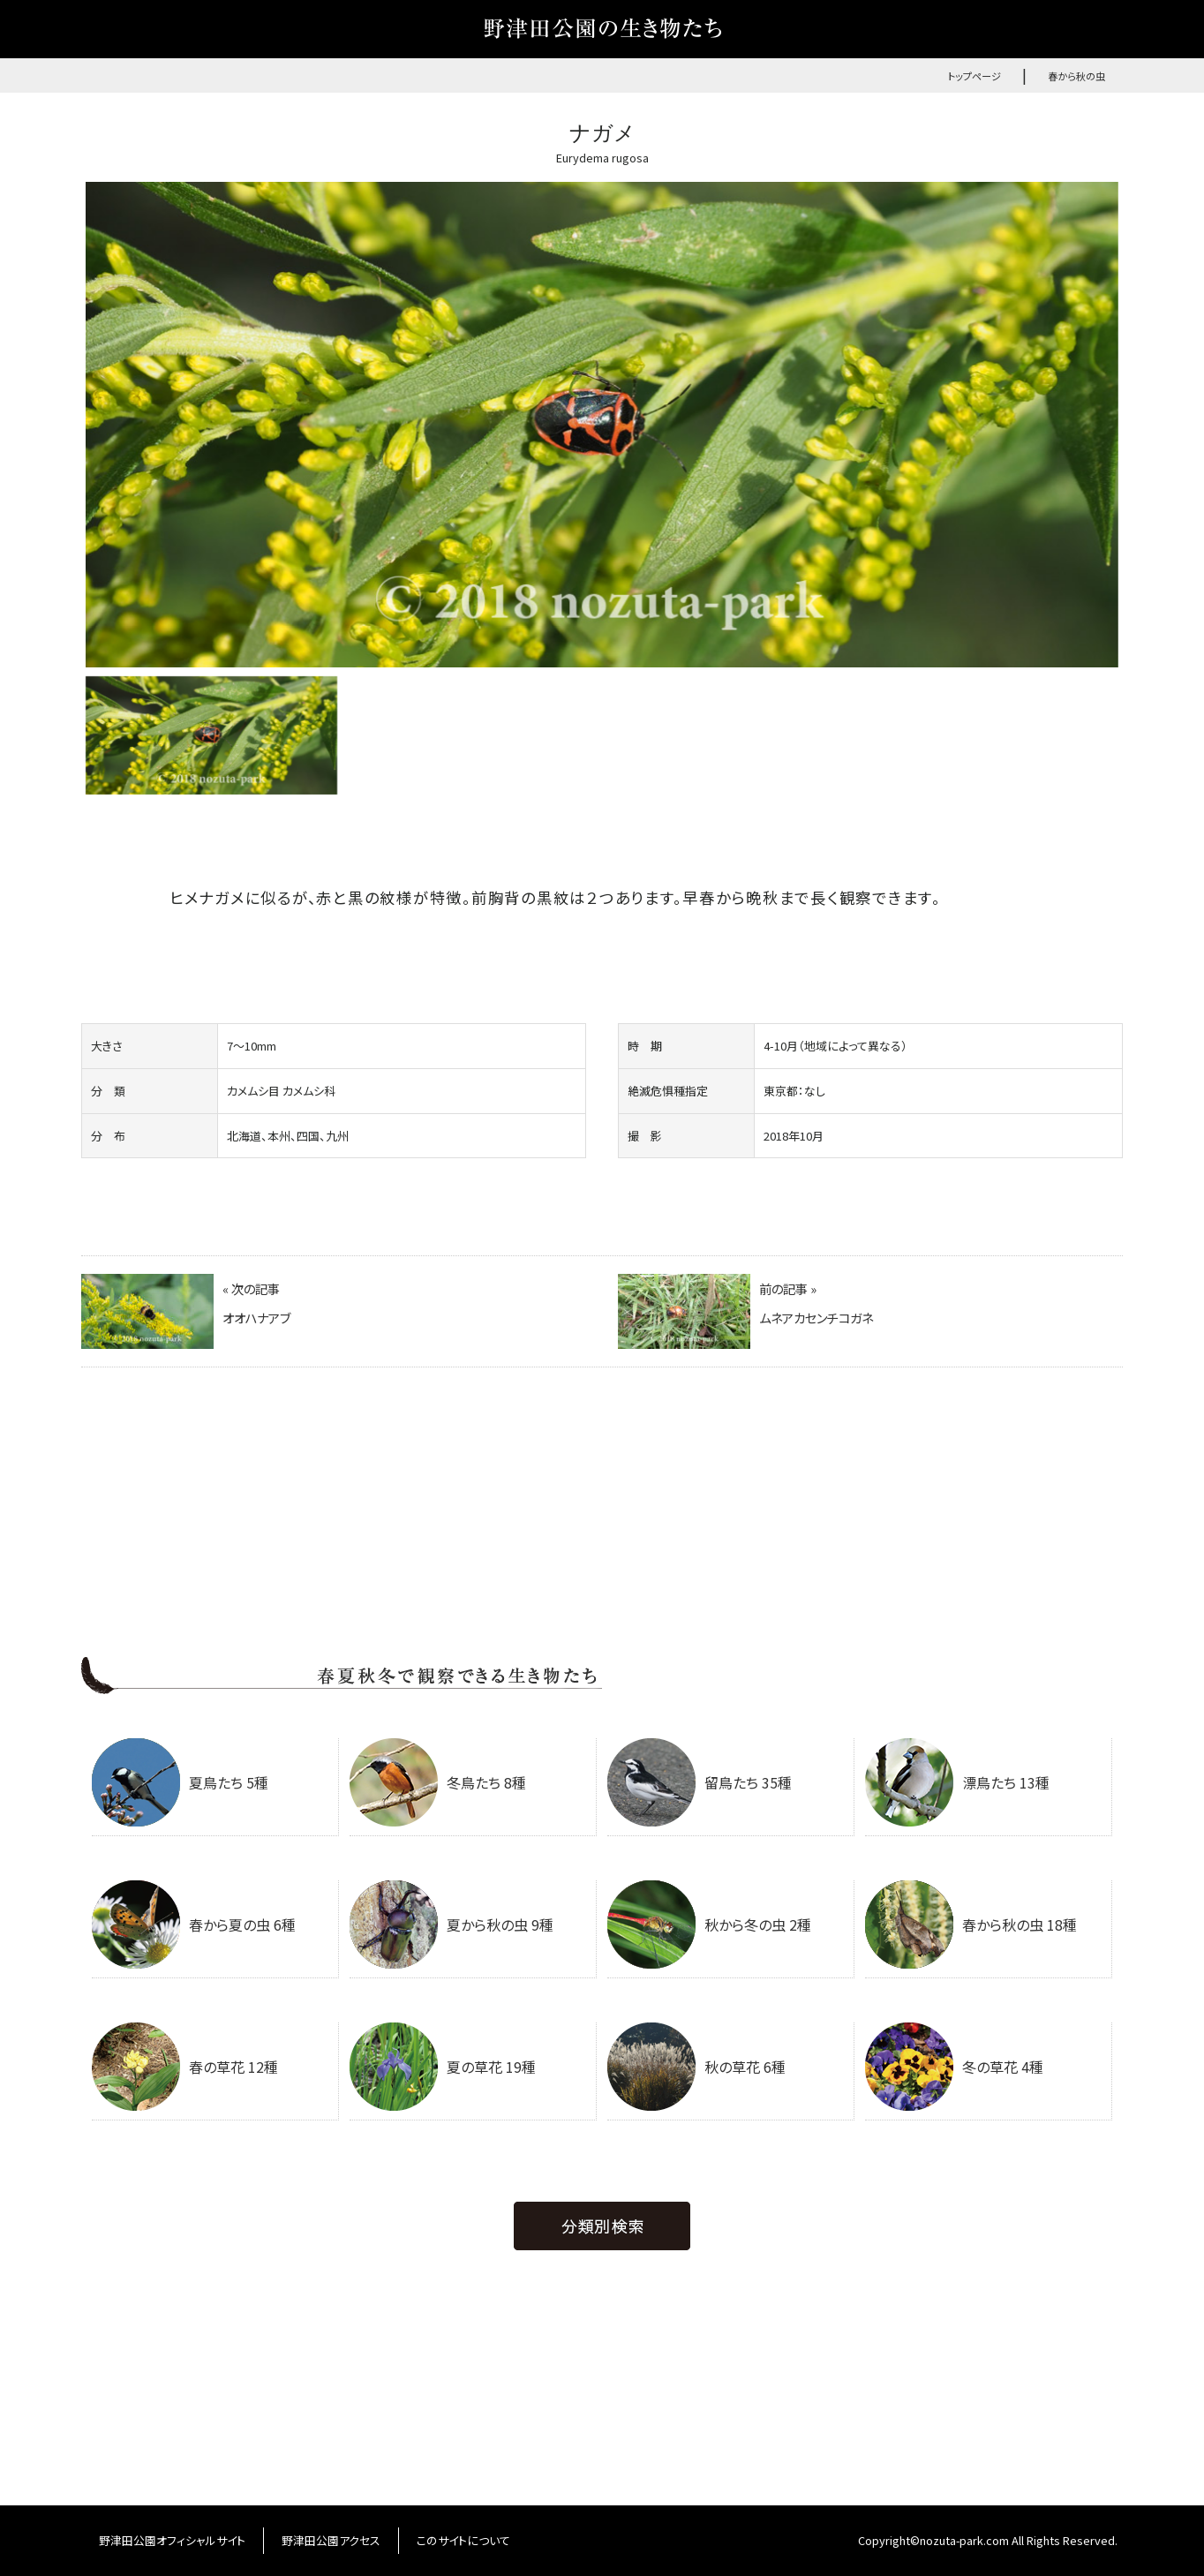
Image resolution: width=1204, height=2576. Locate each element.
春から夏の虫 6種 (194, 1924)
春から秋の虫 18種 (971, 1924)
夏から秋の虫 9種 (451, 1924)
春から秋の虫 (1076, 76)
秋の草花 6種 (696, 2066)
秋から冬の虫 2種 (709, 1924)
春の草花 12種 (185, 2066)
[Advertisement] (602, 1523)
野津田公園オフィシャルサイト (172, 2540)
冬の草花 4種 (954, 2066)
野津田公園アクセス (331, 2540)
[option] (602, 424)
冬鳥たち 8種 (438, 1782)
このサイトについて (463, 2540)
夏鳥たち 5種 (180, 1782)
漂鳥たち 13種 (957, 1782)
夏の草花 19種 (443, 2066)
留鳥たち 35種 (699, 1782)
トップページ (974, 76)
